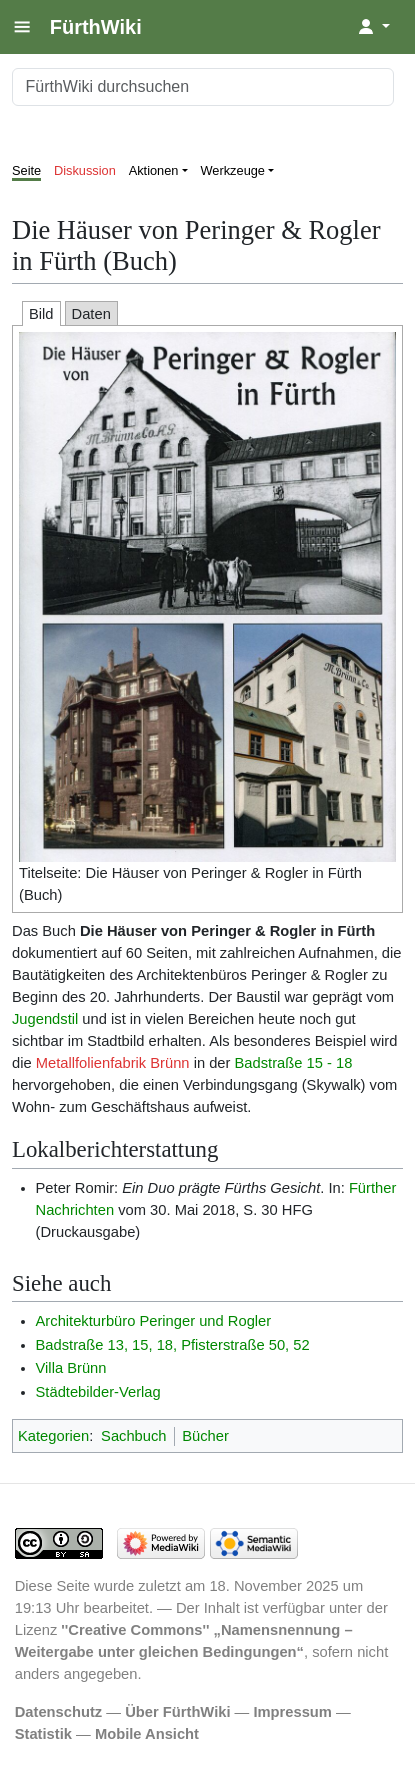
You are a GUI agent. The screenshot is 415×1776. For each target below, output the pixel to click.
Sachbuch (133, 1436)
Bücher (205, 1436)
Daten (91, 314)
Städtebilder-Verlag (98, 1392)
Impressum (292, 1712)
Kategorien (53, 1436)
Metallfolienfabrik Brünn (113, 1063)
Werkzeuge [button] (233, 170)
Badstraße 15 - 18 (294, 1063)
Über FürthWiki (177, 1712)
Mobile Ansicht (147, 1734)
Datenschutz (59, 1712)
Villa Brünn (71, 1368)
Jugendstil (45, 1019)
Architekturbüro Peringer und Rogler (154, 1321)
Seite (26, 170)
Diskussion (85, 170)
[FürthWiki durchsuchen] (203, 87)
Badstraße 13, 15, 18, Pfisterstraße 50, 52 (173, 1345)
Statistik (43, 1734)
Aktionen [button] (154, 170)
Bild (41, 314)
